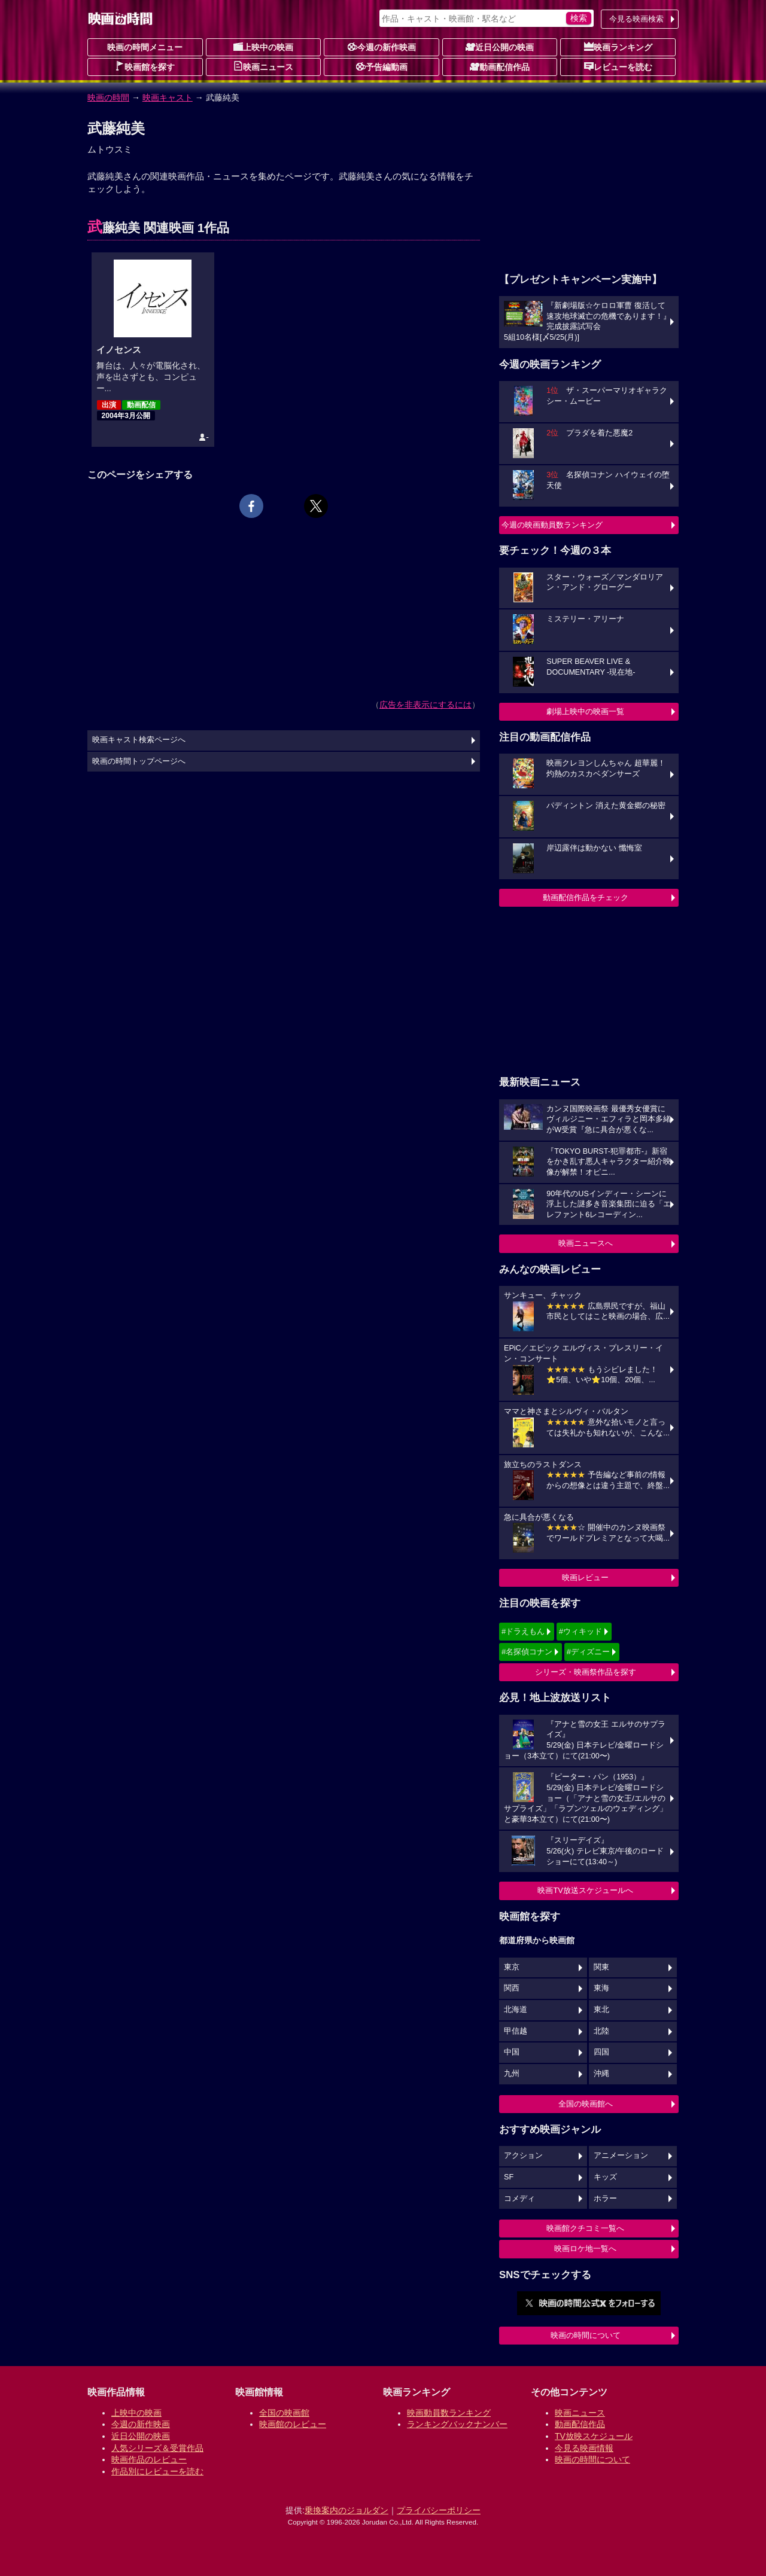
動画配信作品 (500, 66)
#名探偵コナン (526, 1651)
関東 (601, 1967)
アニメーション (621, 2155)
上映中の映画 (263, 46)
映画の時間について (586, 2335)
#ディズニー (588, 1651)
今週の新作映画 (382, 46)
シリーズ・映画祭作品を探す (585, 1671)
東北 (601, 2009)
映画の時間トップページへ (139, 761)
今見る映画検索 (636, 18)
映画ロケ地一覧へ (585, 2248)
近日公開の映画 (500, 46)
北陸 (601, 2031)
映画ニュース (263, 66)
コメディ (519, 2198)
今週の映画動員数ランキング (552, 524)
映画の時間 (108, 97)
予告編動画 (382, 66)
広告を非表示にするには (425, 704)
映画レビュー (585, 1577)
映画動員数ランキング (449, 2413)
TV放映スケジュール (594, 2436)
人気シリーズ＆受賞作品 (157, 2448)
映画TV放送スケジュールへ (585, 1890)
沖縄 (601, 2073)
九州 (511, 2073)
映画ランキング (618, 46)
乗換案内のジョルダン (346, 2510)
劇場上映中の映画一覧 (585, 711)
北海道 (515, 2009)
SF (508, 2177)
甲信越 (515, 2031)
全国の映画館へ (585, 2103)
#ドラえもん (523, 1631)
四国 (601, 2052)
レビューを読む (618, 66)
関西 (511, 1988)
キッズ (605, 2177)
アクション (523, 2155)
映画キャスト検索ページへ (139, 740)
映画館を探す (145, 66)
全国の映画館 (284, 2413)
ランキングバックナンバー (457, 2424)
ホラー (605, 2198)
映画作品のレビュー (149, 2459)
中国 (511, 2052)
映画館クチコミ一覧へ (585, 2228)
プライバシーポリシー (439, 2510)
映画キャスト (167, 97)
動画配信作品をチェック (585, 897)
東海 (601, 1988)
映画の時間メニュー (145, 47)
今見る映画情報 (584, 2448)
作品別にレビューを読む (157, 2471)
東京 (511, 1967)
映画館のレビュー (292, 2424)
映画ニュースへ (585, 1243)
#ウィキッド (580, 1631)
